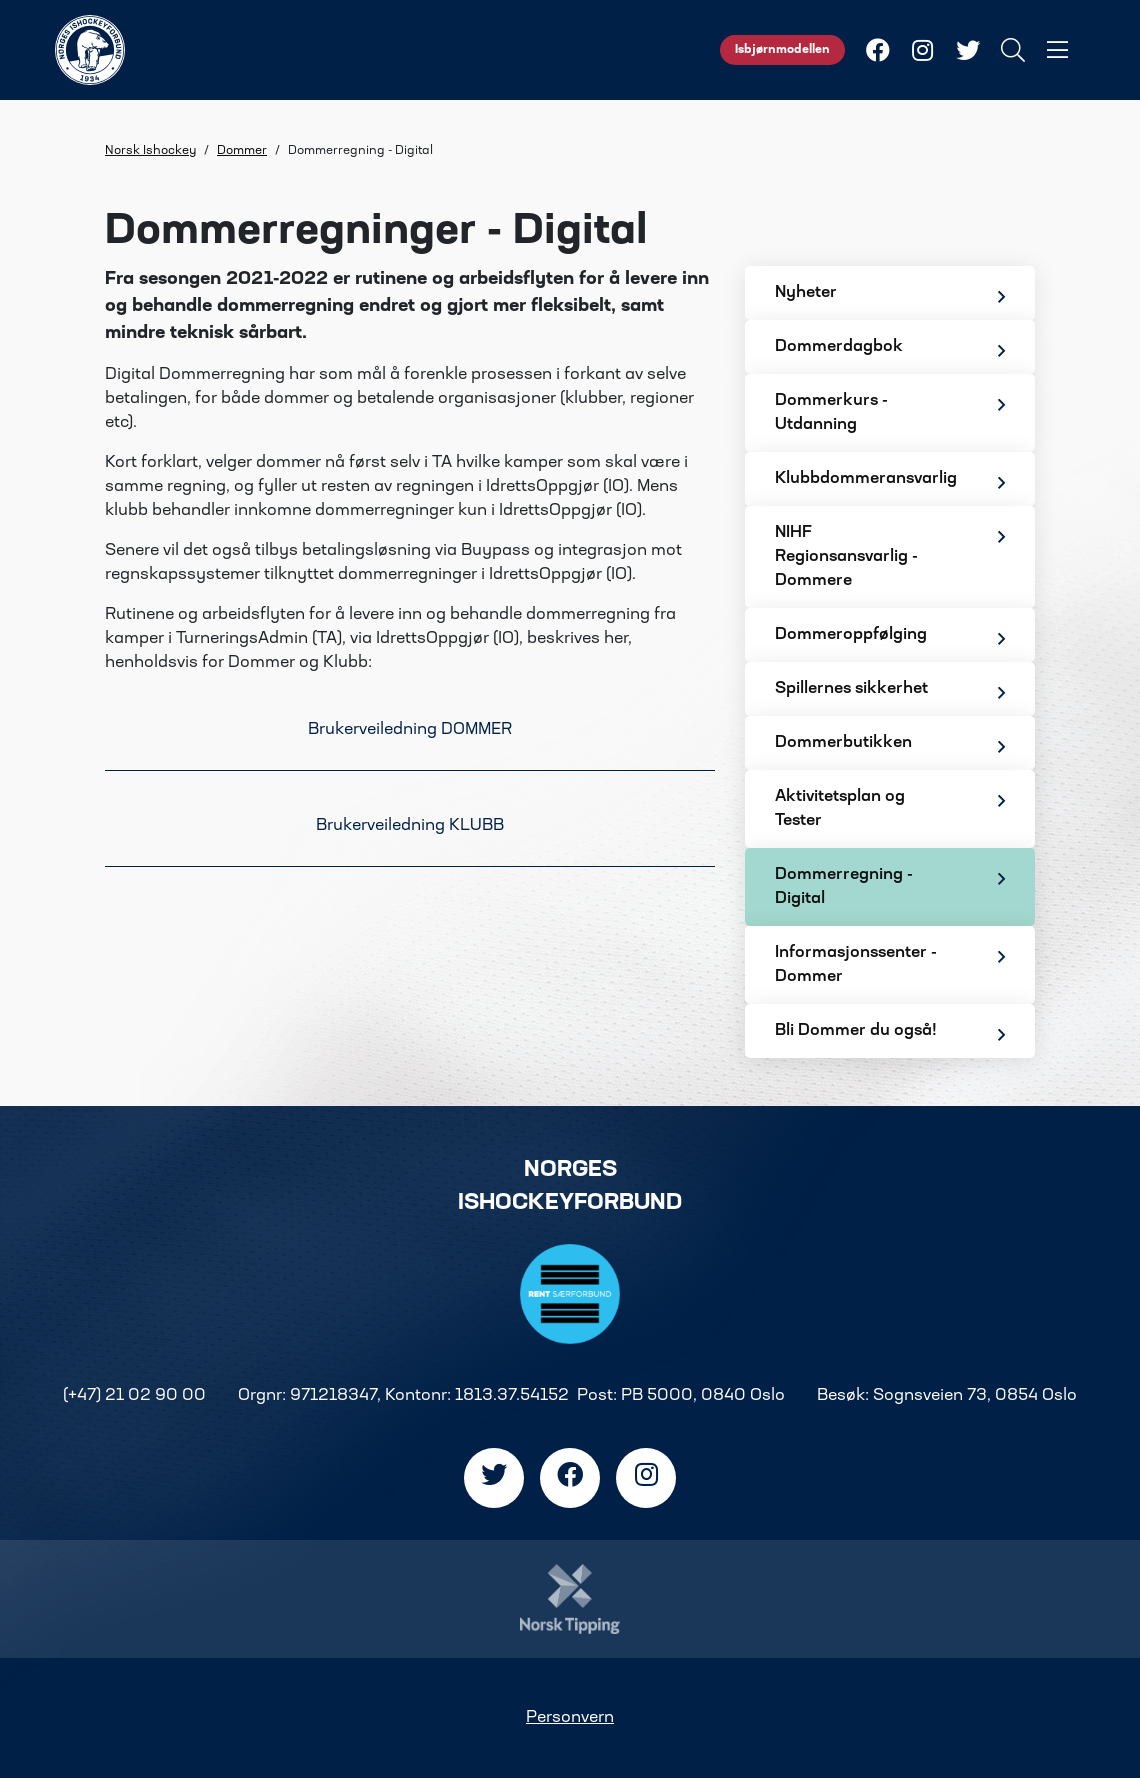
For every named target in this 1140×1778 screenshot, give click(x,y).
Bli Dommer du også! (890, 1033)
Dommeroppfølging (890, 637)
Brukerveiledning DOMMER (410, 730)
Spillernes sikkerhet (890, 691)
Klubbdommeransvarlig (890, 481)
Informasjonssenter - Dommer (890, 965)
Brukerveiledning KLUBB (410, 826)
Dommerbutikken (890, 745)
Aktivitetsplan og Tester (890, 809)
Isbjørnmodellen (782, 50)
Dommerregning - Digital (890, 887)
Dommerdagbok (890, 349)
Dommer (242, 151)
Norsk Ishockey (150, 151)
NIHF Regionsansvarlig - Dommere (890, 557)
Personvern (570, 1718)
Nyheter (890, 295)
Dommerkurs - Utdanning (890, 413)
